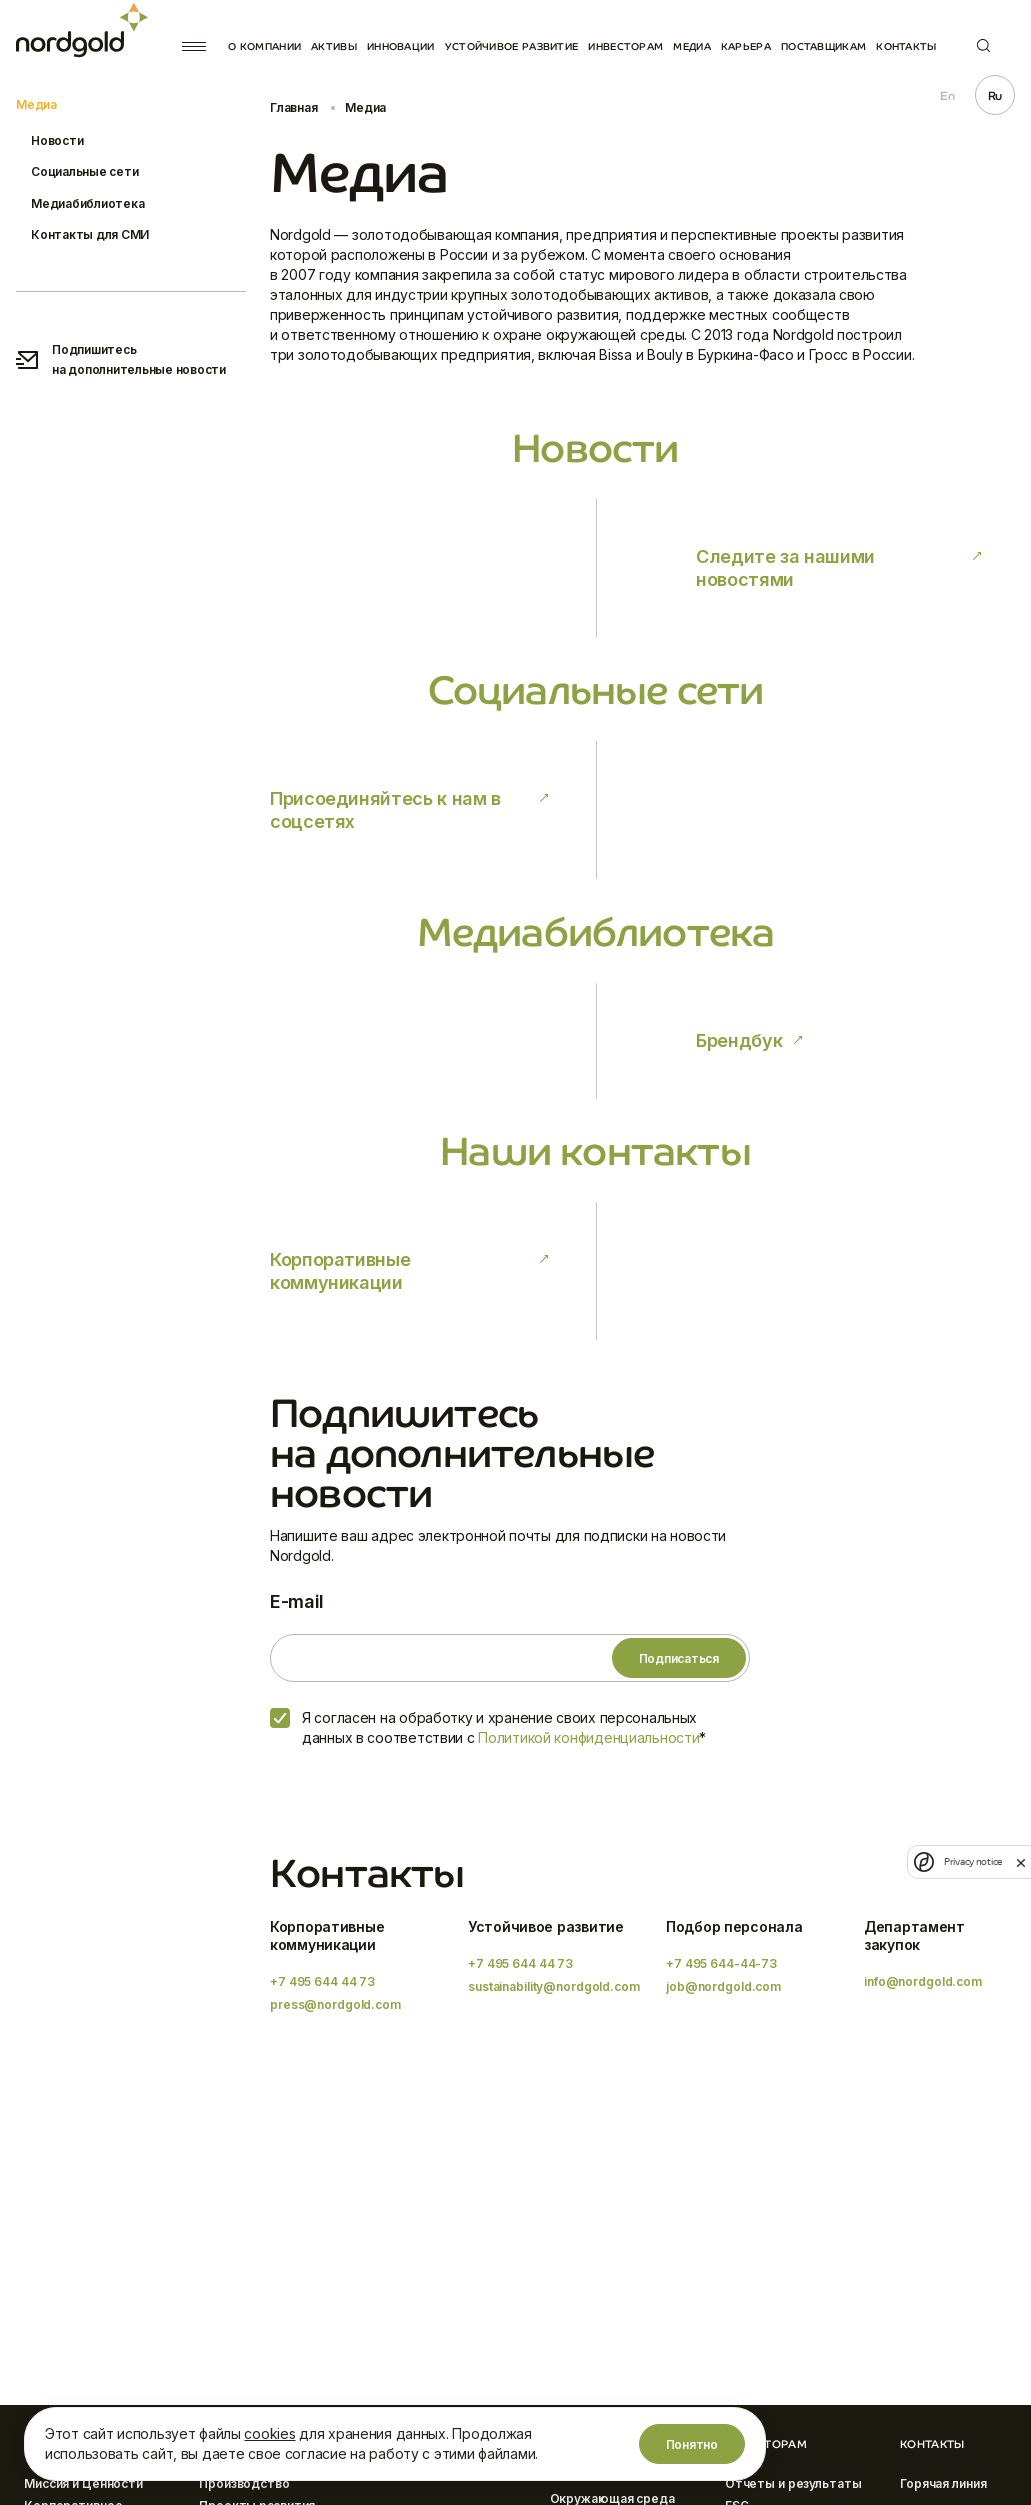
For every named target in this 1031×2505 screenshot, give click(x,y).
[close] (1021, 1862)
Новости (57, 140)
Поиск (983, 45)
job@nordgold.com (723, 1986)
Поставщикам (823, 46)
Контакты (906, 46)
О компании (264, 46)
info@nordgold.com (923, 1981)
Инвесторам (625, 46)
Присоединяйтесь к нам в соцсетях (385, 810)
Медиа (692, 46)
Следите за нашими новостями (785, 568)
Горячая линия (943, 2483)
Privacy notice (973, 1861)
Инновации (401, 46)
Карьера (746, 46)
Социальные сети (84, 171)
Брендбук (739, 1040)
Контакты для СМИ (90, 234)
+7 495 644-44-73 (721, 1963)
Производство (244, 2483)
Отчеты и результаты (793, 2483)
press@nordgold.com (335, 2004)
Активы (334, 46)
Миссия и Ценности (83, 2483)
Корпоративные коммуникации (340, 1271)
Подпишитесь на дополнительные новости (121, 359)
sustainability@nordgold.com (554, 1986)
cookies (269, 2433)
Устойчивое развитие (512, 46)
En (947, 96)
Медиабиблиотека (87, 203)
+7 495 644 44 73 (322, 1981)
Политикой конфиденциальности (588, 1737)
